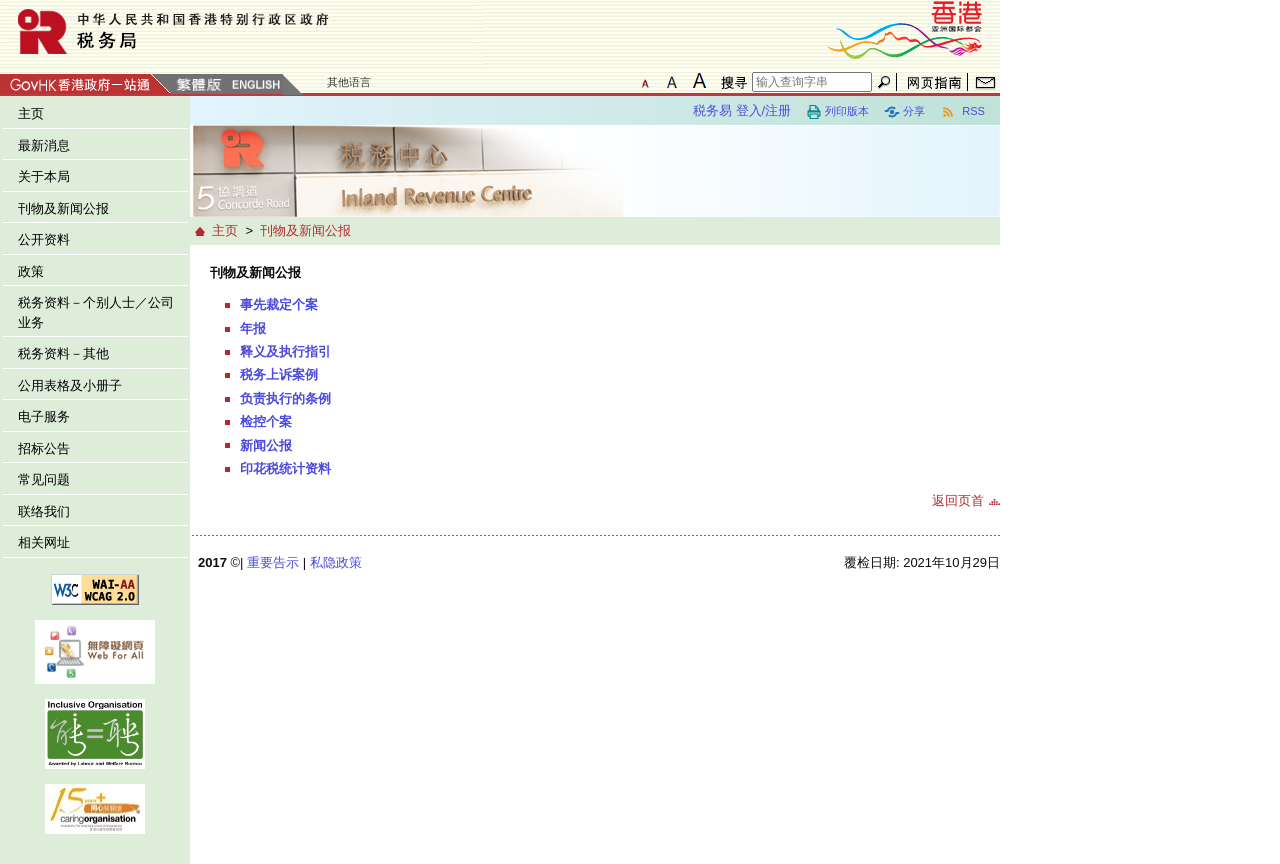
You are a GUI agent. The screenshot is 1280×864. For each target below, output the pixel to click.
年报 (253, 328)
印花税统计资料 (285, 468)
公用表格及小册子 (70, 385)
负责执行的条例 (285, 398)
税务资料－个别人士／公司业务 (96, 312)
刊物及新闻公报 (63, 208)
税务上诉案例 (279, 374)
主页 (31, 113)
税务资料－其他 (63, 353)
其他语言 (349, 82)
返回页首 (958, 500)
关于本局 (44, 176)
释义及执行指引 (285, 351)
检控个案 (266, 421)
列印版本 (837, 112)
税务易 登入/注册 (742, 110)
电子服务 (44, 416)
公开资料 (44, 239)
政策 (31, 271)
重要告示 (273, 562)
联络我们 (44, 511)
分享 (904, 112)
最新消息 (44, 145)
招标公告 (44, 448)
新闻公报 (266, 445)
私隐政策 (336, 562)
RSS (962, 112)
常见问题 (44, 479)
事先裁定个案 (279, 304)
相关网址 (44, 542)
